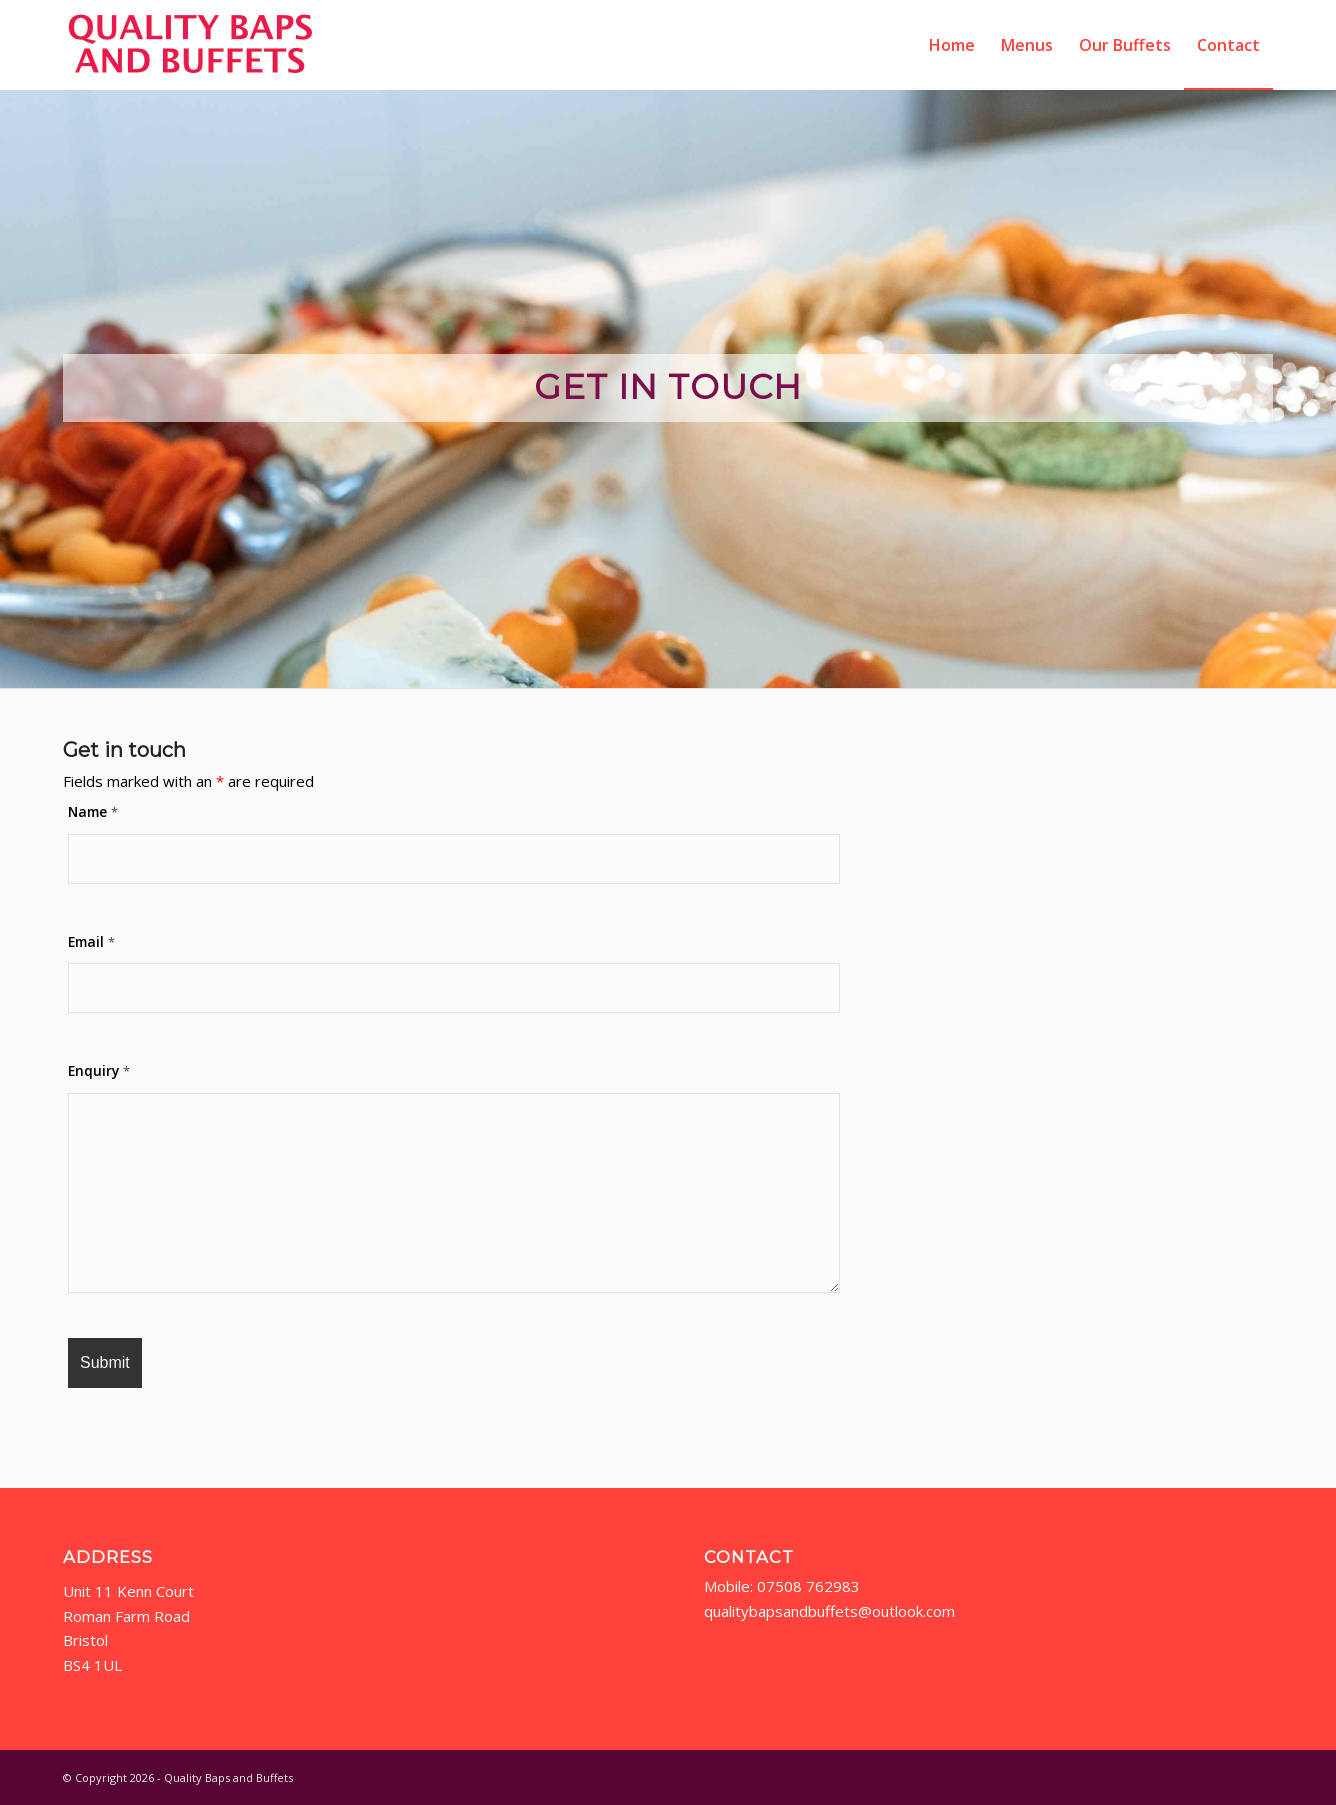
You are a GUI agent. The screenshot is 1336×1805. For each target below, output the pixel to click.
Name (93, 811)
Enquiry (99, 1070)
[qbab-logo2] (190, 45)
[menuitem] (952, 45)
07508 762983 (808, 1586)
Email (91, 941)
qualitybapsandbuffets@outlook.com (831, 1611)
